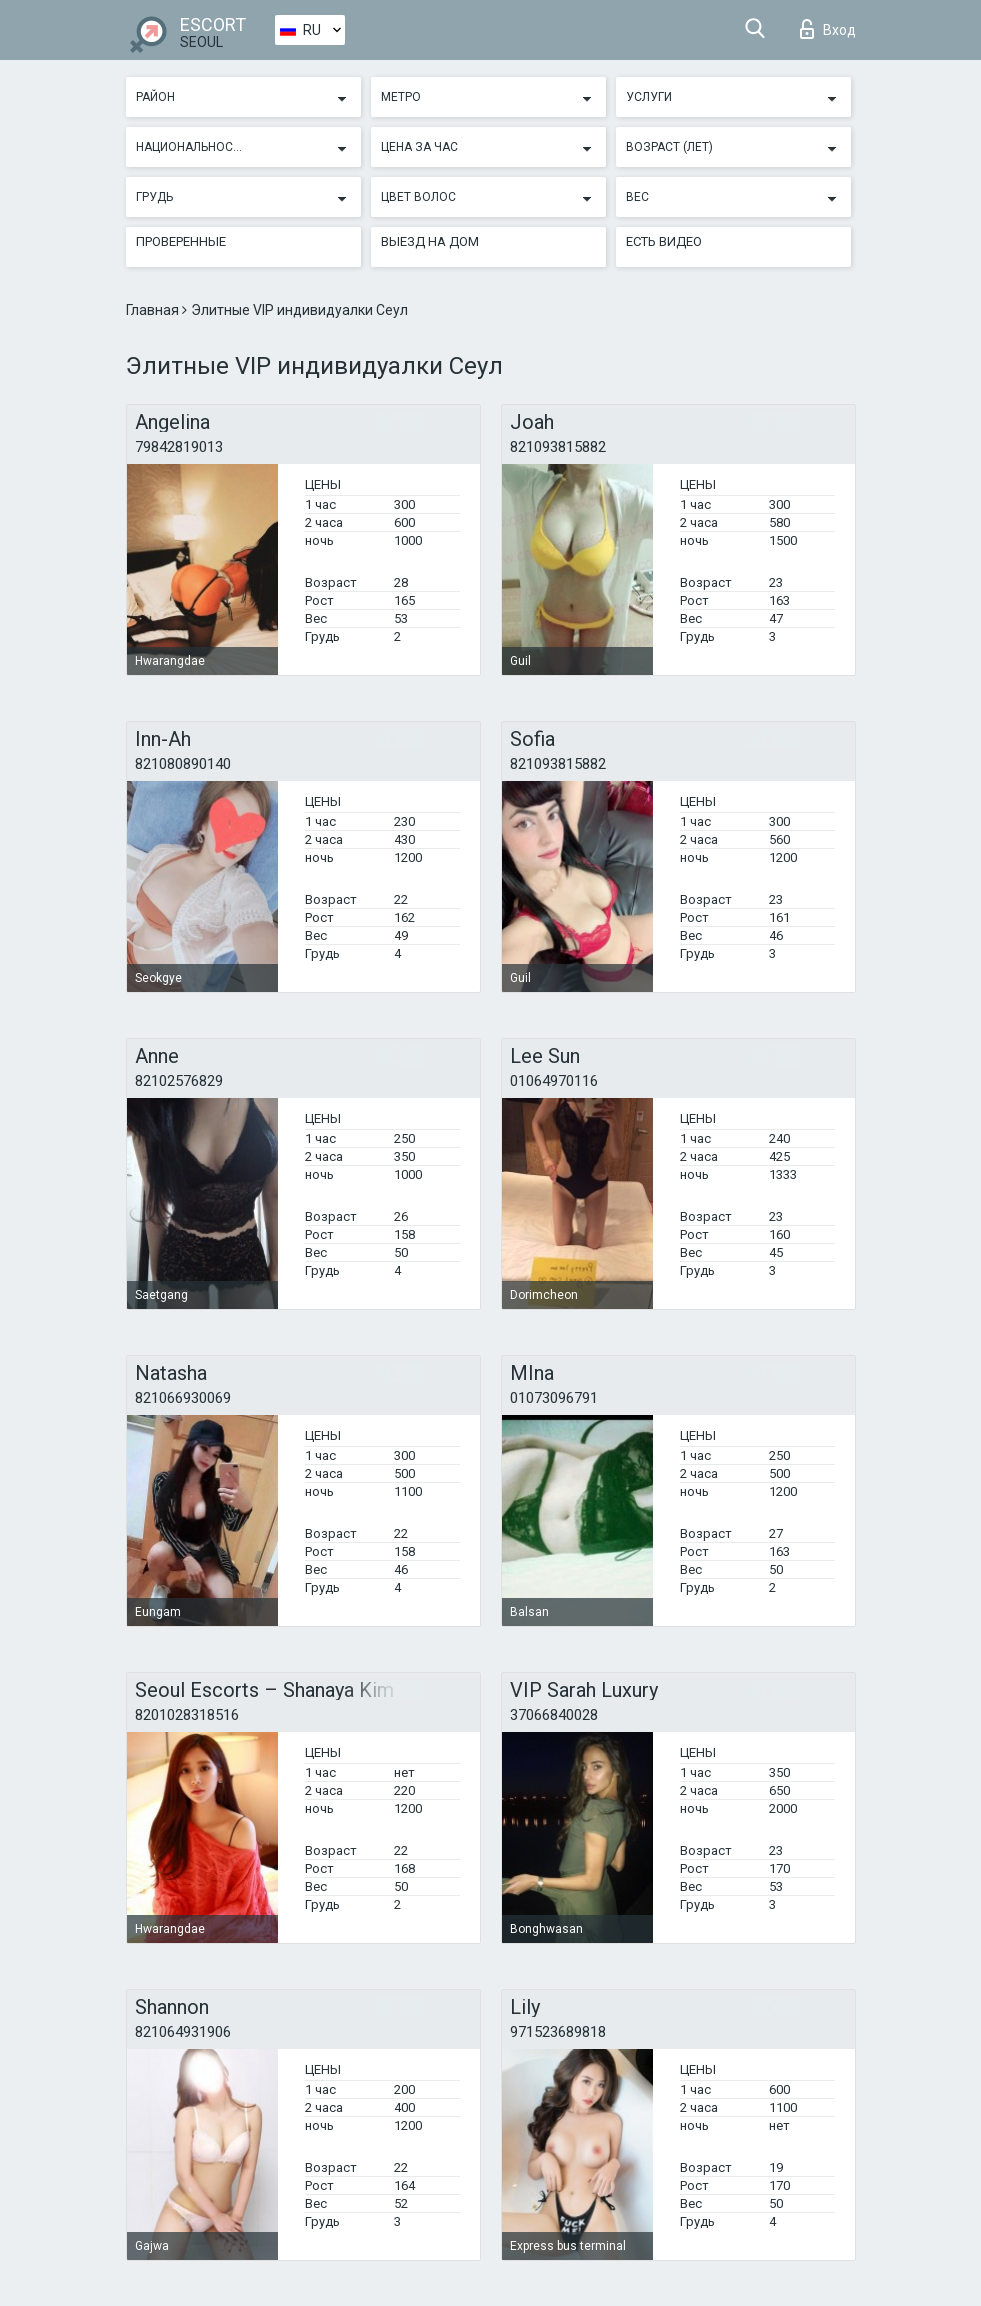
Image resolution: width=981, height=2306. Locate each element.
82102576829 (179, 1081)
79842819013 (179, 447)
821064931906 (183, 2032)
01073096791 (554, 1398)
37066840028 (554, 1715)
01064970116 (554, 1081)
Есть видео (664, 241)
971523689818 (558, 2032)
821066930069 (183, 1398)
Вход (828, 29)
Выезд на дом (430, 241)
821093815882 (558, 447)
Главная (154, 310)
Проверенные (181, 241)
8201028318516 (187, 1715)
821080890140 (183, 764)
